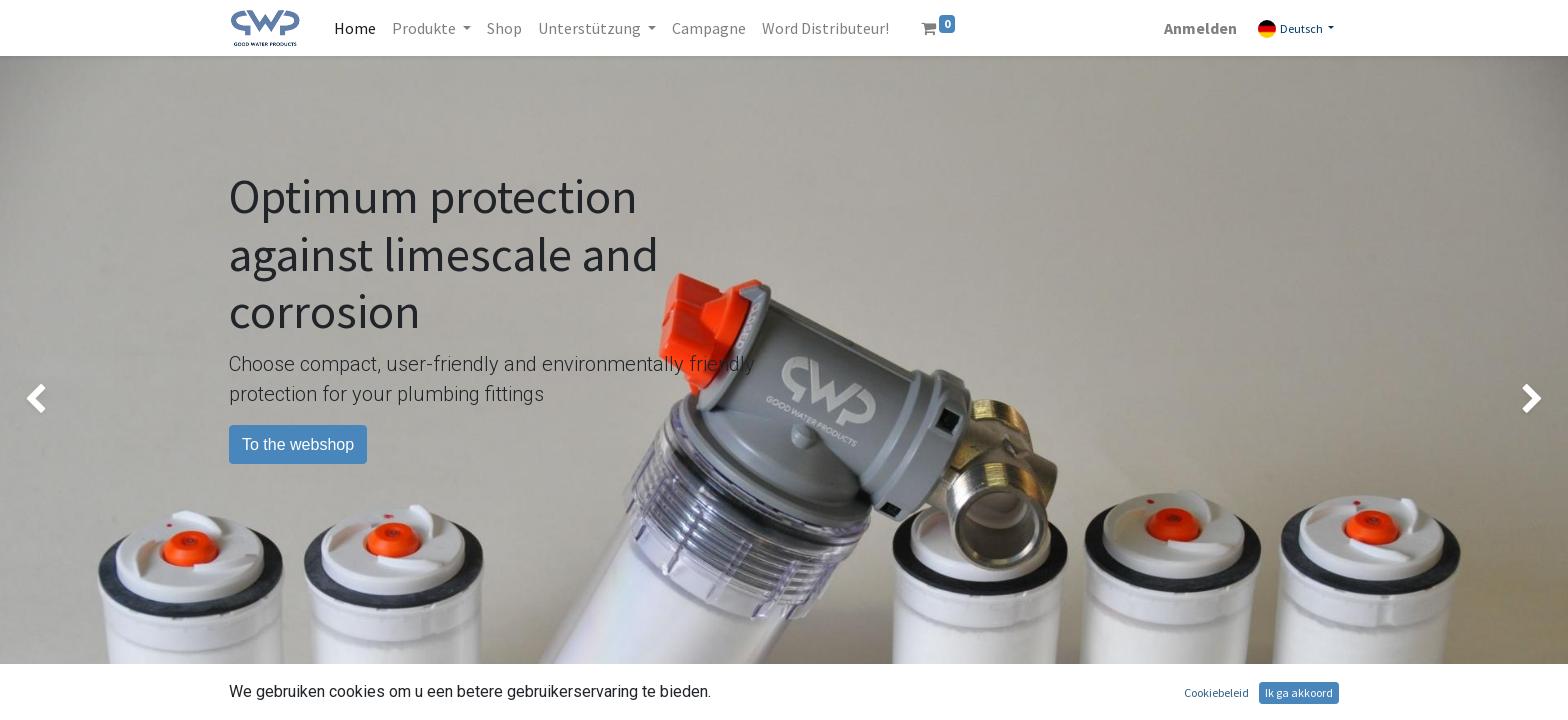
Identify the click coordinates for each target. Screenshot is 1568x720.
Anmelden (1200, 28)
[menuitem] (355, 28)
